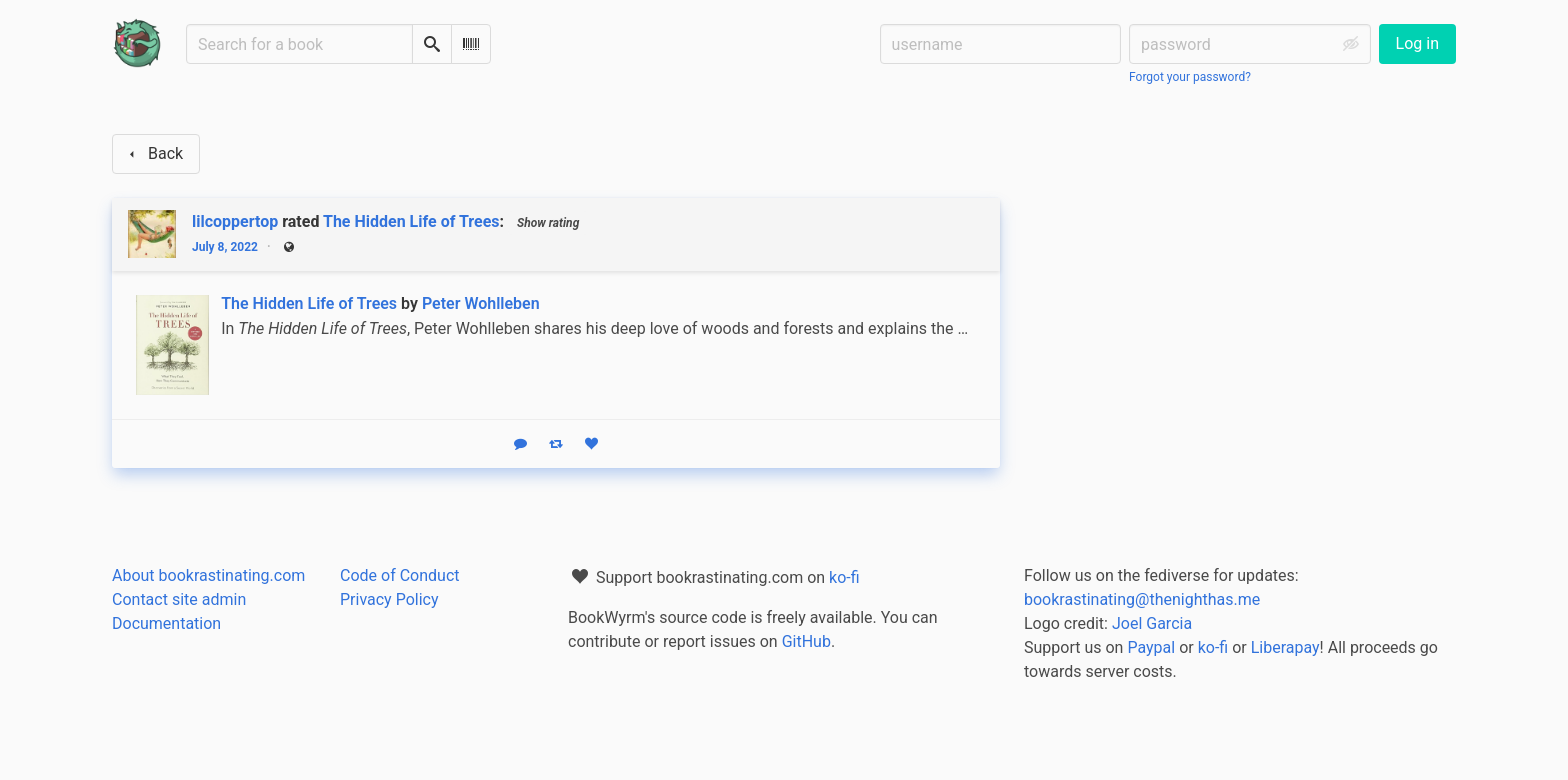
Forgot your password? (1190, 77)
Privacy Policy (389, 599)
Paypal (1151, 647)
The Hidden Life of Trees (411, 221)
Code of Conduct (400, 575)
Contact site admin (179, 599)
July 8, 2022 (225, 247)
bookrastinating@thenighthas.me (1142, 599)
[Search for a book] (299, 44)
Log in (1417, 43)
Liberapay (1285, 647)
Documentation (166, 623)
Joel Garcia (1152, 623)
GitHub (806, 641)
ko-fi (844, 577)
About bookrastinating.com (208, 575)
